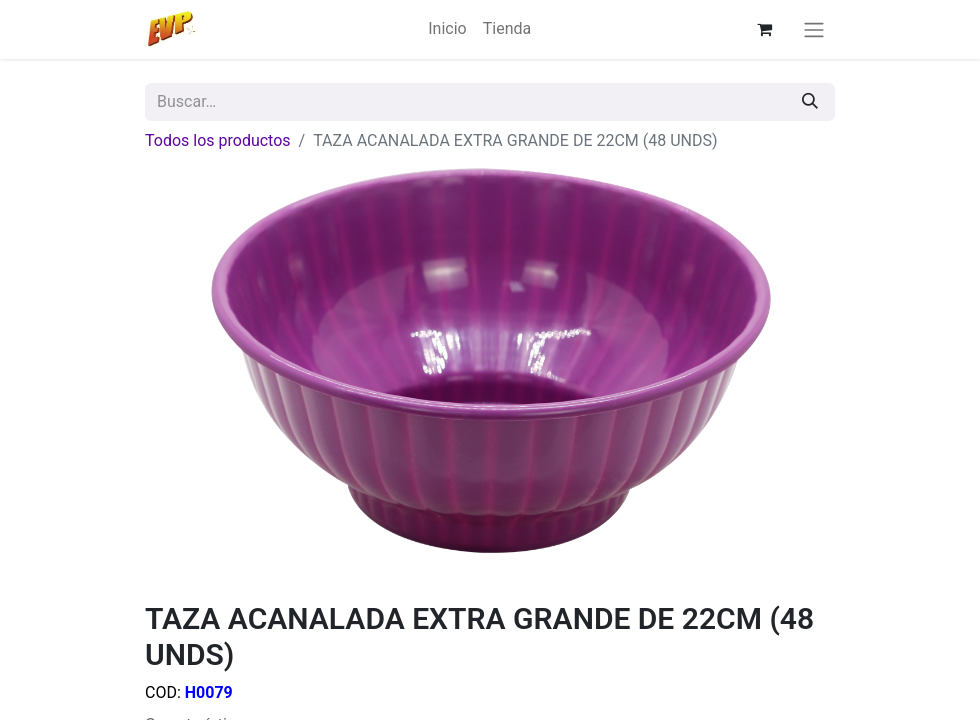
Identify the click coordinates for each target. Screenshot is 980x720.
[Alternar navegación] (814, 29)
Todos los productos (218, 140)
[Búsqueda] (810, 102)
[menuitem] (447, 29)
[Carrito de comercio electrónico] (765, 29)
